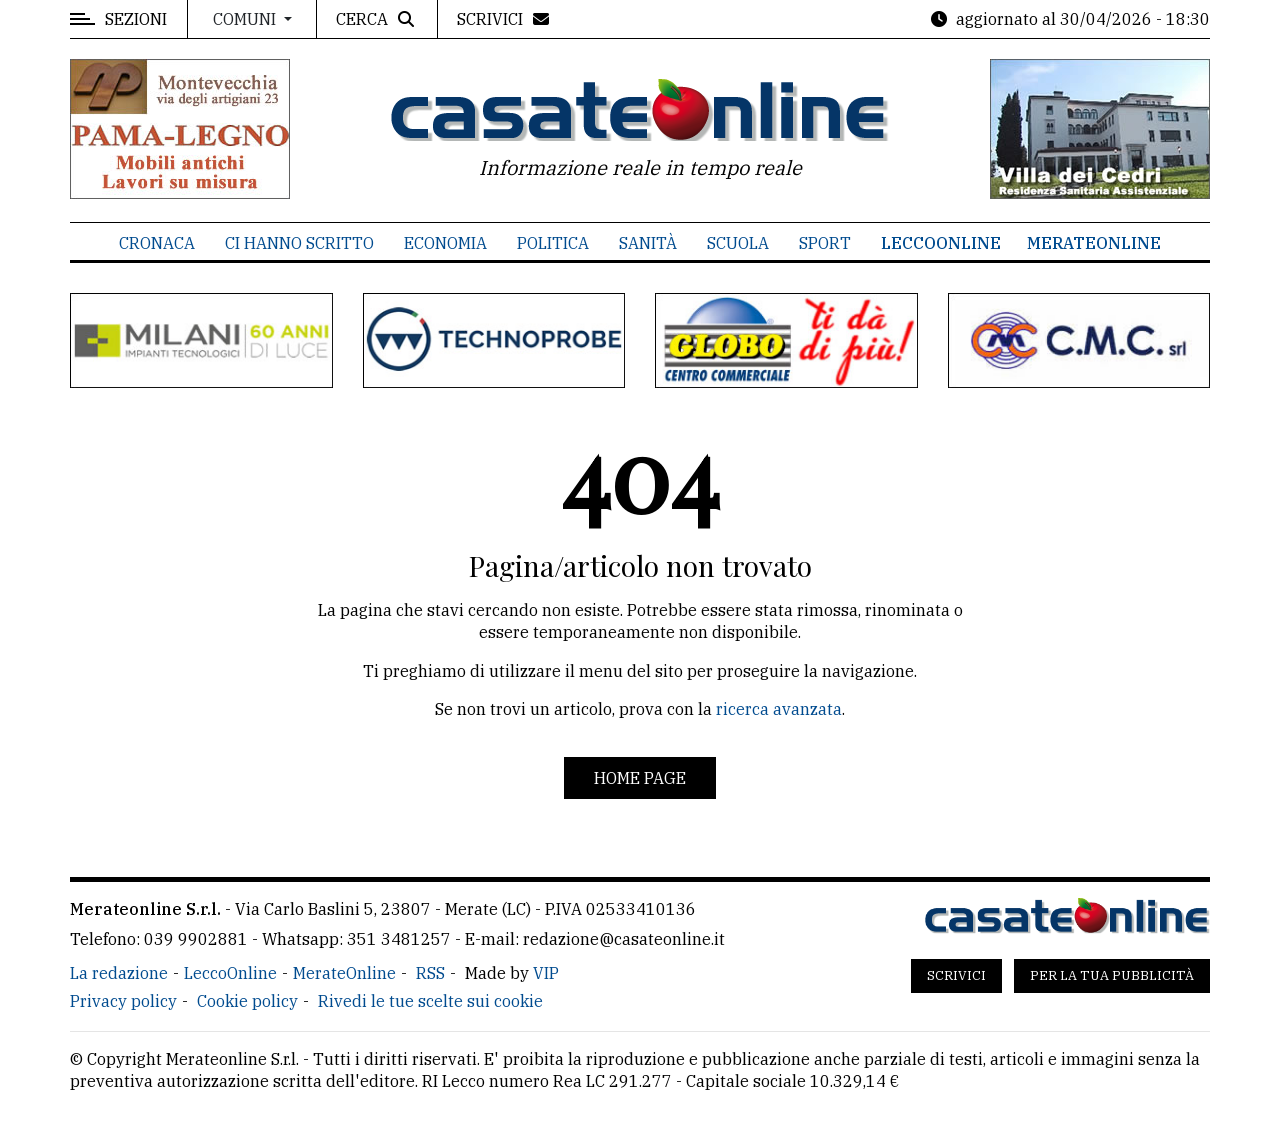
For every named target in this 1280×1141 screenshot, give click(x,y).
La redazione (119, 973)
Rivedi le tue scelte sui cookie (430, 1001)
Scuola (738, 243)
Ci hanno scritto (299, 243)
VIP (546, 973)
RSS (430, 973)
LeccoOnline (941, 243)
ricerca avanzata (779, 709)
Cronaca (157, 243)
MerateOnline (1094, 243)
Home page (640, 778)
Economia (445, 243)
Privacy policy (123, 1001)
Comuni (246, 19)
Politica (553, 243)
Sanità (648, 243)
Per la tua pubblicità (1112, 975)
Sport (825, 243)
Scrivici (956, 975)
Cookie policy (247, 1001)
